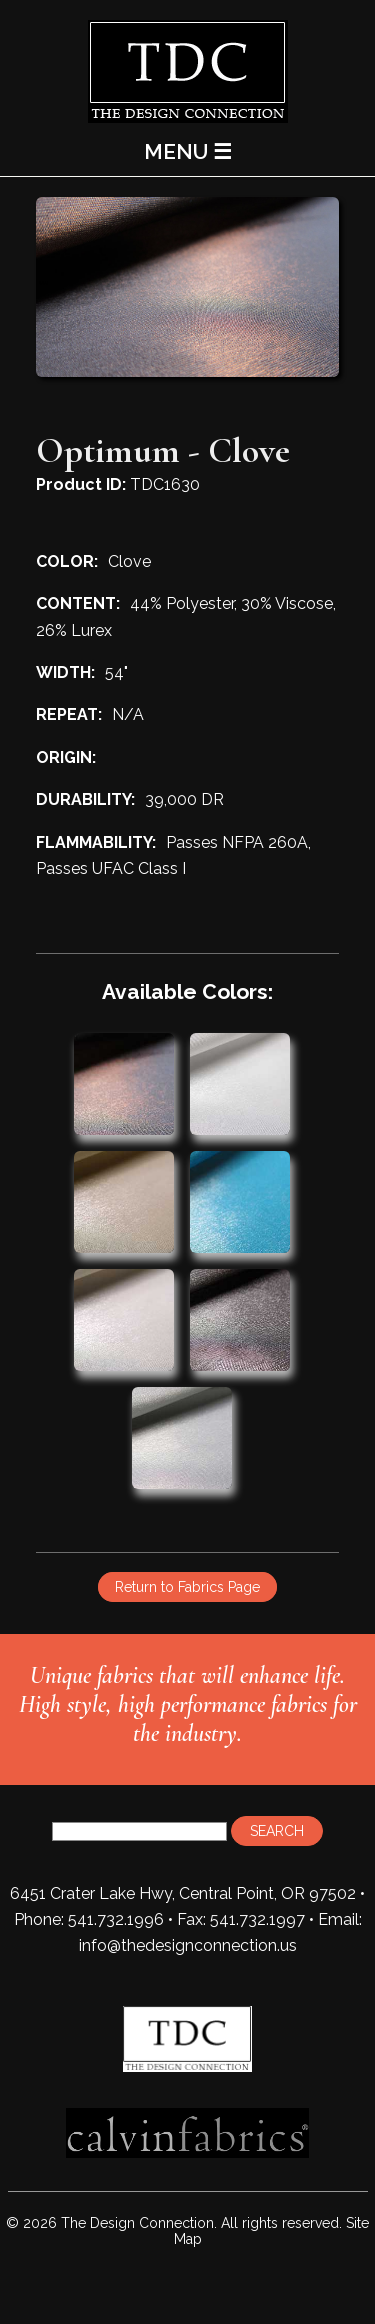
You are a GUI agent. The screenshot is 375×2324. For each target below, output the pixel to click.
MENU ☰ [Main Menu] (188, 151)
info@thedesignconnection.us (188, 1945)
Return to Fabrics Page (187, 1587)
